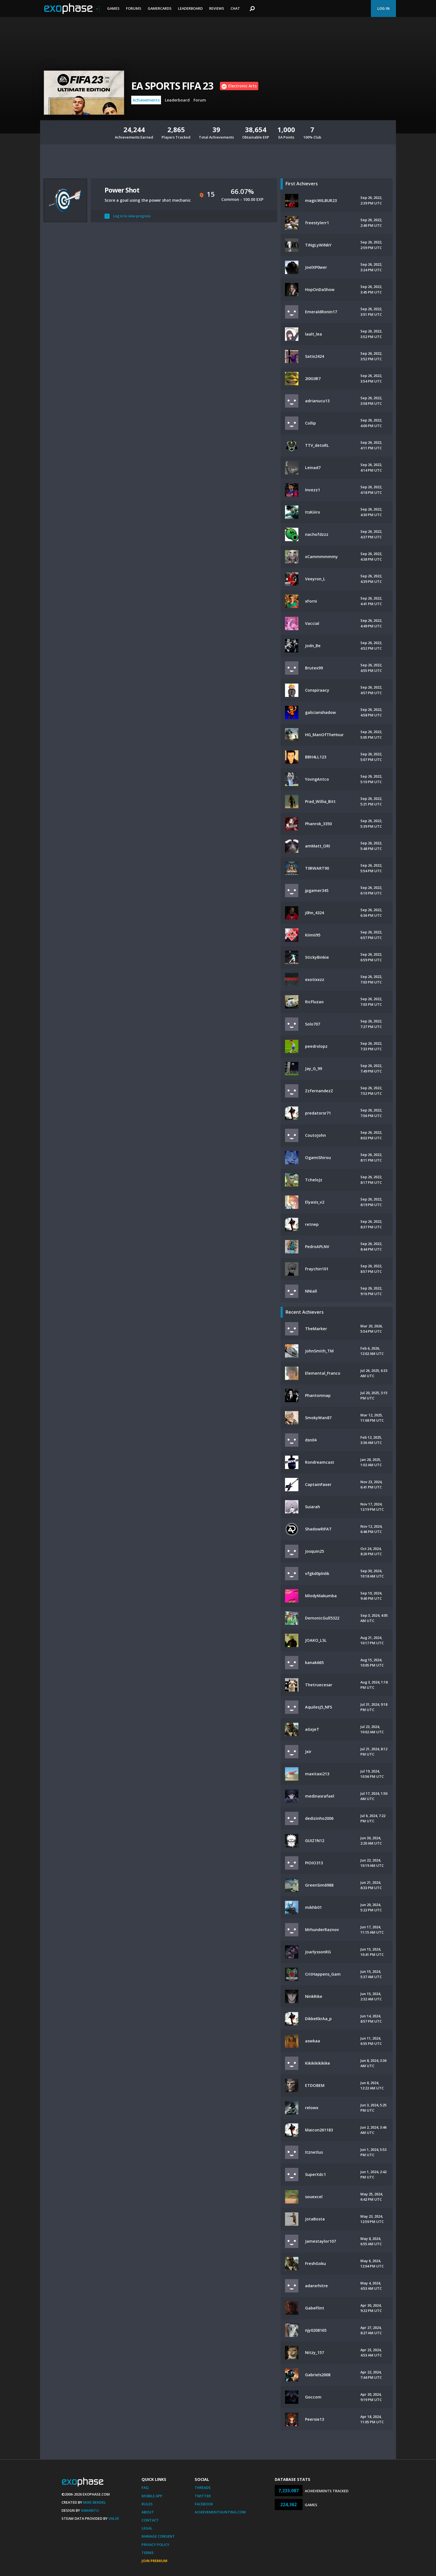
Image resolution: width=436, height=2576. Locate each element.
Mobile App (152, 2495)
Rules (147, 2503)
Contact (150, 2520)
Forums (133, 8)
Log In (383, 8)
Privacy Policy (155, 2544)
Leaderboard (190, 8)
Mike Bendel (94, 2502)
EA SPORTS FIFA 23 (172, 86)
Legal (147, 2528)
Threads (203, 2487)
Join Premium (154, 2560)
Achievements (146, 100)
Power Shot (122, 189)
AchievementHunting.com (220, 2512)
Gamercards (160, 8)
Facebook (204, 2503)
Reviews (216, 8)
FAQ (145, 2487)
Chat (235, 8)
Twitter (203, 2495)
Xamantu (90, 2510)
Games (113, 8)
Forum (200, 100)
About (148, 2512)
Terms (148, 2552)
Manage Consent (158, 2536)
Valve (113, 2518)
